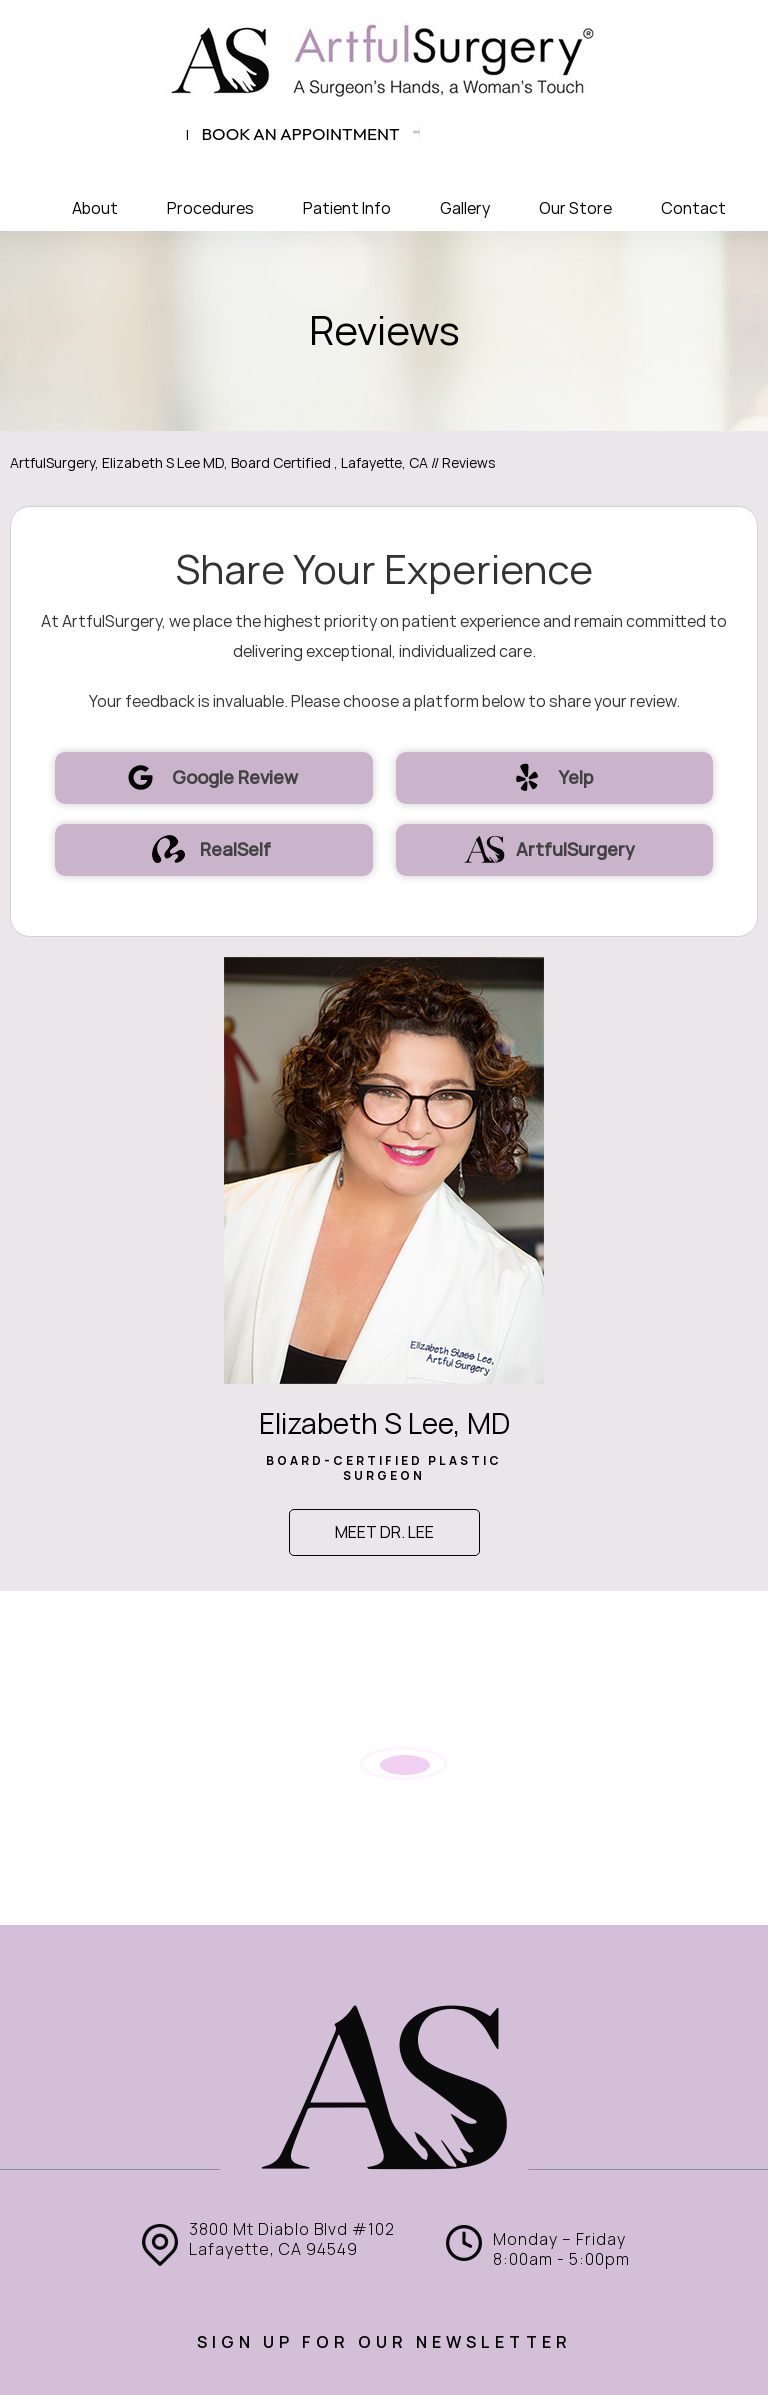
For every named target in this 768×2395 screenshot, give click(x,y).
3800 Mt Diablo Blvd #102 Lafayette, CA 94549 (292, 2239)
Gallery (465, 208)
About (95, 208)
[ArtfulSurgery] (384, 60)
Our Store (575, 208)
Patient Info (347, 208)
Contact (693, 208)
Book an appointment (301, 133)
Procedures (210, 208)
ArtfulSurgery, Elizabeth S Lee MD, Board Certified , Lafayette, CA (219, 463)
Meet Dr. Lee (384, 1532)
